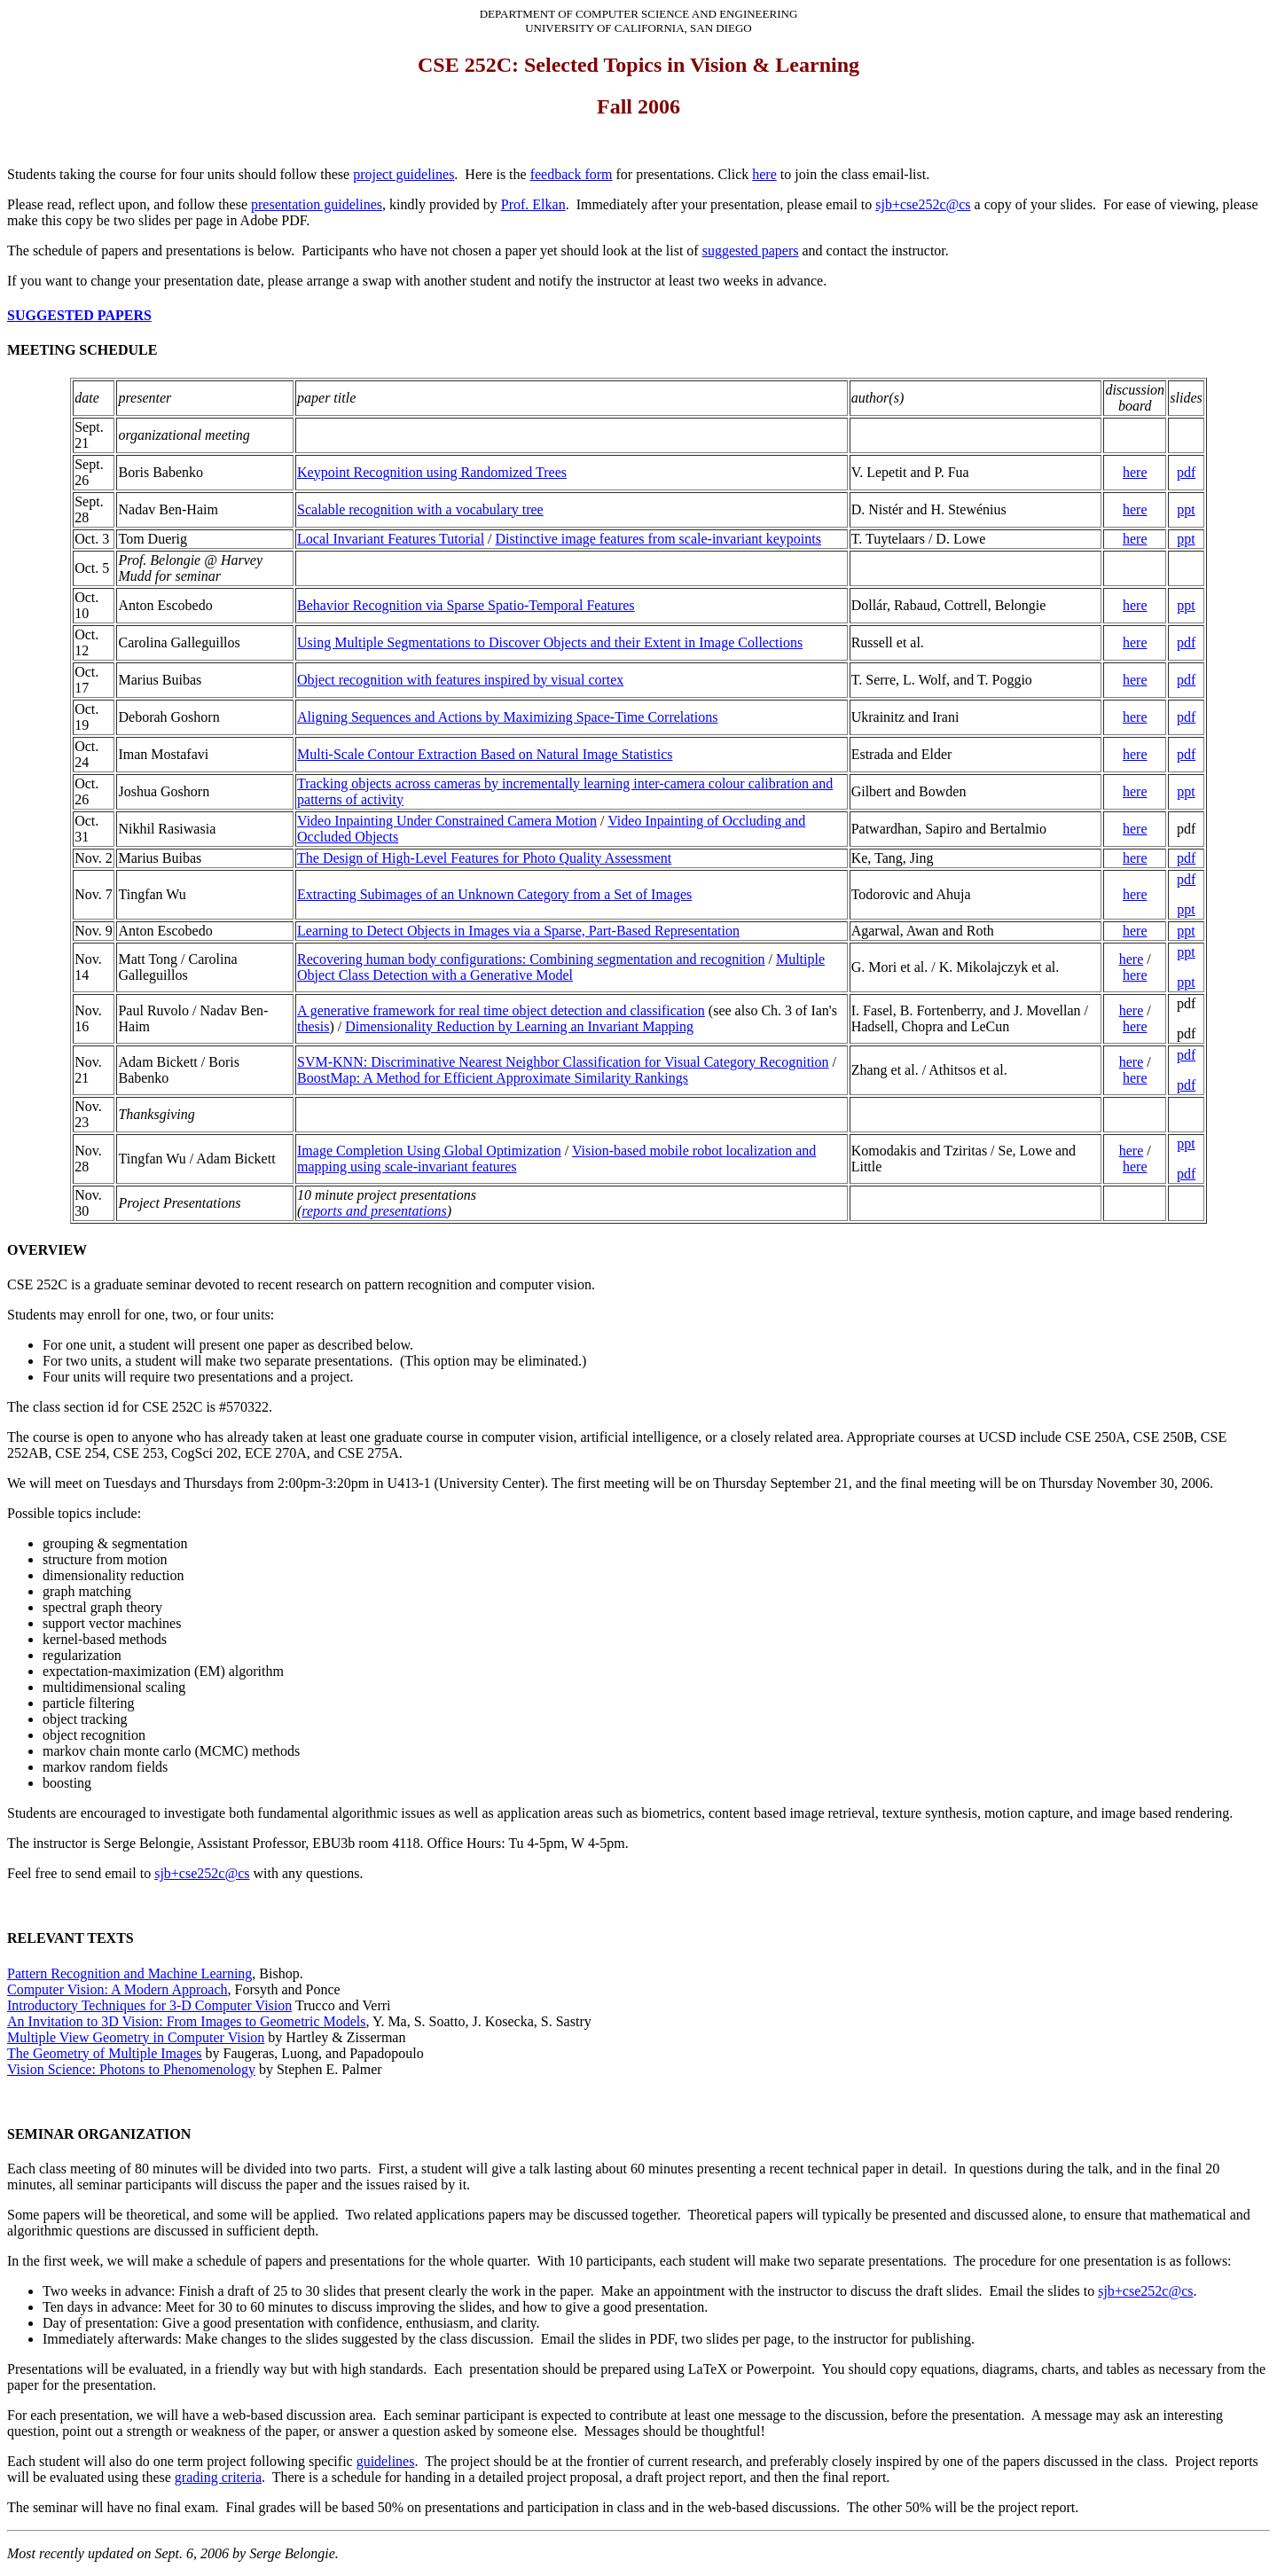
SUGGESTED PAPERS (79, 315)
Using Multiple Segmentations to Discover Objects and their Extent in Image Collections (550, 642)
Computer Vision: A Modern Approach (117, 1989)
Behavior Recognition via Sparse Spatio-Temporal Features (466, 605)
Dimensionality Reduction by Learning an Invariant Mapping (519, 1026)
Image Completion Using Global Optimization (429, 1150)
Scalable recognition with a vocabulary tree (420, 509)
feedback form (571, 174)
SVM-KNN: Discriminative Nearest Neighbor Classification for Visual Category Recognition (563, 1061)
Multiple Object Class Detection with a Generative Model (561, 967)
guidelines (385, 2461)
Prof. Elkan (533, 204)
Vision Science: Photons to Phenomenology (131, 2069)
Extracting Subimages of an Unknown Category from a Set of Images (494, 894)
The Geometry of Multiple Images (104, 2053)
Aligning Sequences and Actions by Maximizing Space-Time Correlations (507, 716)
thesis (313, 1026)
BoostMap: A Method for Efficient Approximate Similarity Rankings (492, 1077)
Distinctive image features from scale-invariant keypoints (658, 538)
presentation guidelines (316, 204)
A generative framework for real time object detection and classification (501, 1010)
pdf (1186, 472)
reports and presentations (374, 1210)
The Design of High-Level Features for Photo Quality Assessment (484, 857)
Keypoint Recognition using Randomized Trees (432, 472)
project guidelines (403, 174)
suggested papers (750, 250)
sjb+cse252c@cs (922, 204)
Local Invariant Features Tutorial (390, 538)
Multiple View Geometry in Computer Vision (135, 2037)
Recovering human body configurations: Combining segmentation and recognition (530, 959)
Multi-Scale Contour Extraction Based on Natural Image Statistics (484, 754)
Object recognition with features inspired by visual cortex (460, 679)
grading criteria (218, 2477)
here (764, 174)
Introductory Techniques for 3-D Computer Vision (149, 2005)
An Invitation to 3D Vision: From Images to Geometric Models (186, 2021)
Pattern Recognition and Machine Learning (129, 1973)
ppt (1186, 509)
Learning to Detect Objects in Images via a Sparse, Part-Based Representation (518, 930)
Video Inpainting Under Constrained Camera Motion (447, 820)
